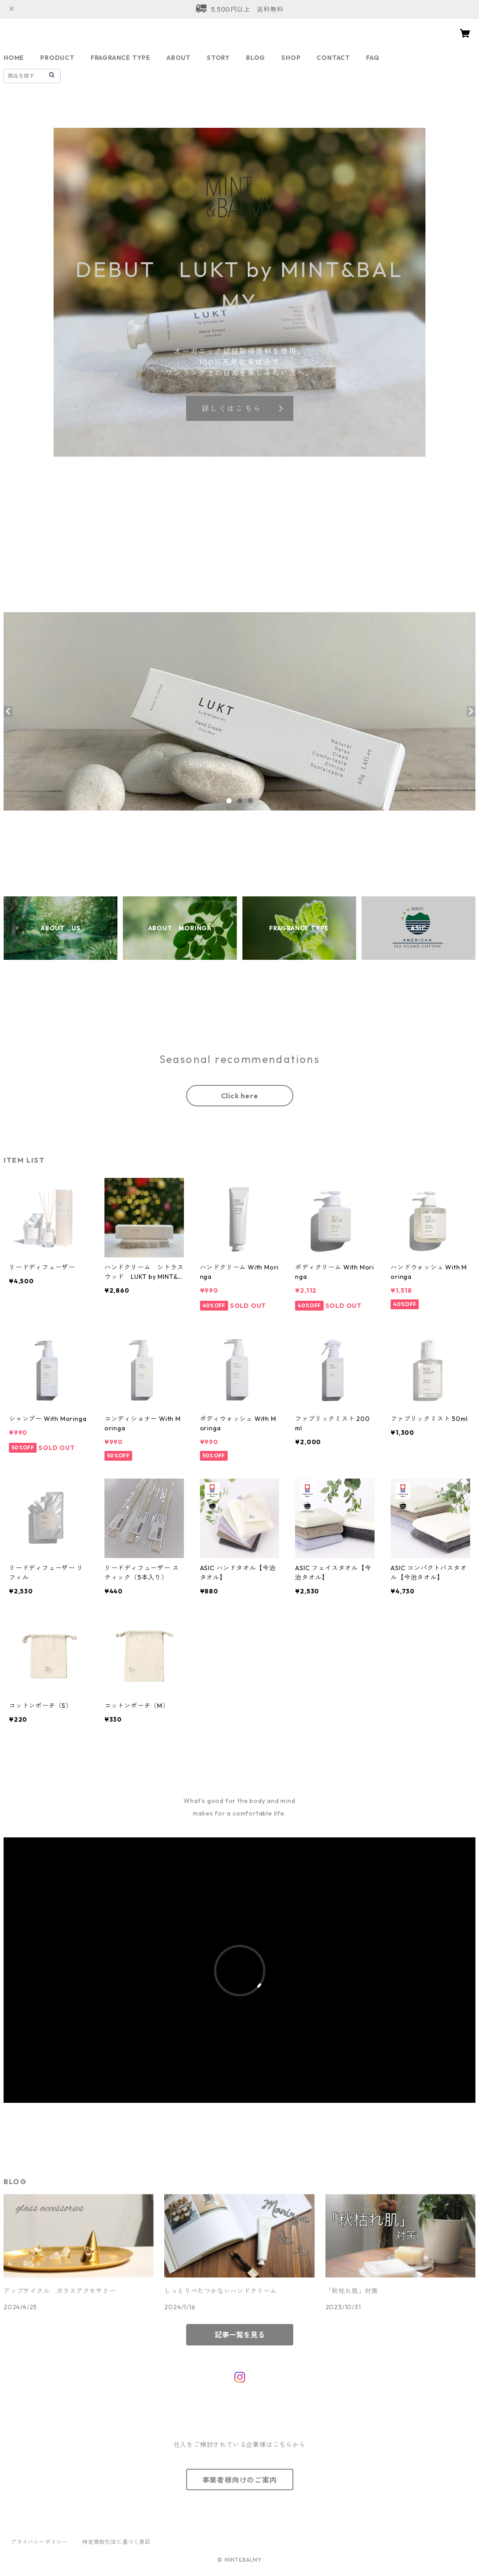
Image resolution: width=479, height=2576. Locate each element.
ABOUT (179, 58)
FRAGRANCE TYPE (120, 58)
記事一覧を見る (240, 2334)
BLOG (255, 58)
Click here (239, 1095)
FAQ (372, 58)
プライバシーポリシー (39, 2541)
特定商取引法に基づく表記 (116, 2541)
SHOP (290, 58)
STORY (218, 58)
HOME (14, 58)
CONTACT (333, 58)
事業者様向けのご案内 (239, 2479)
